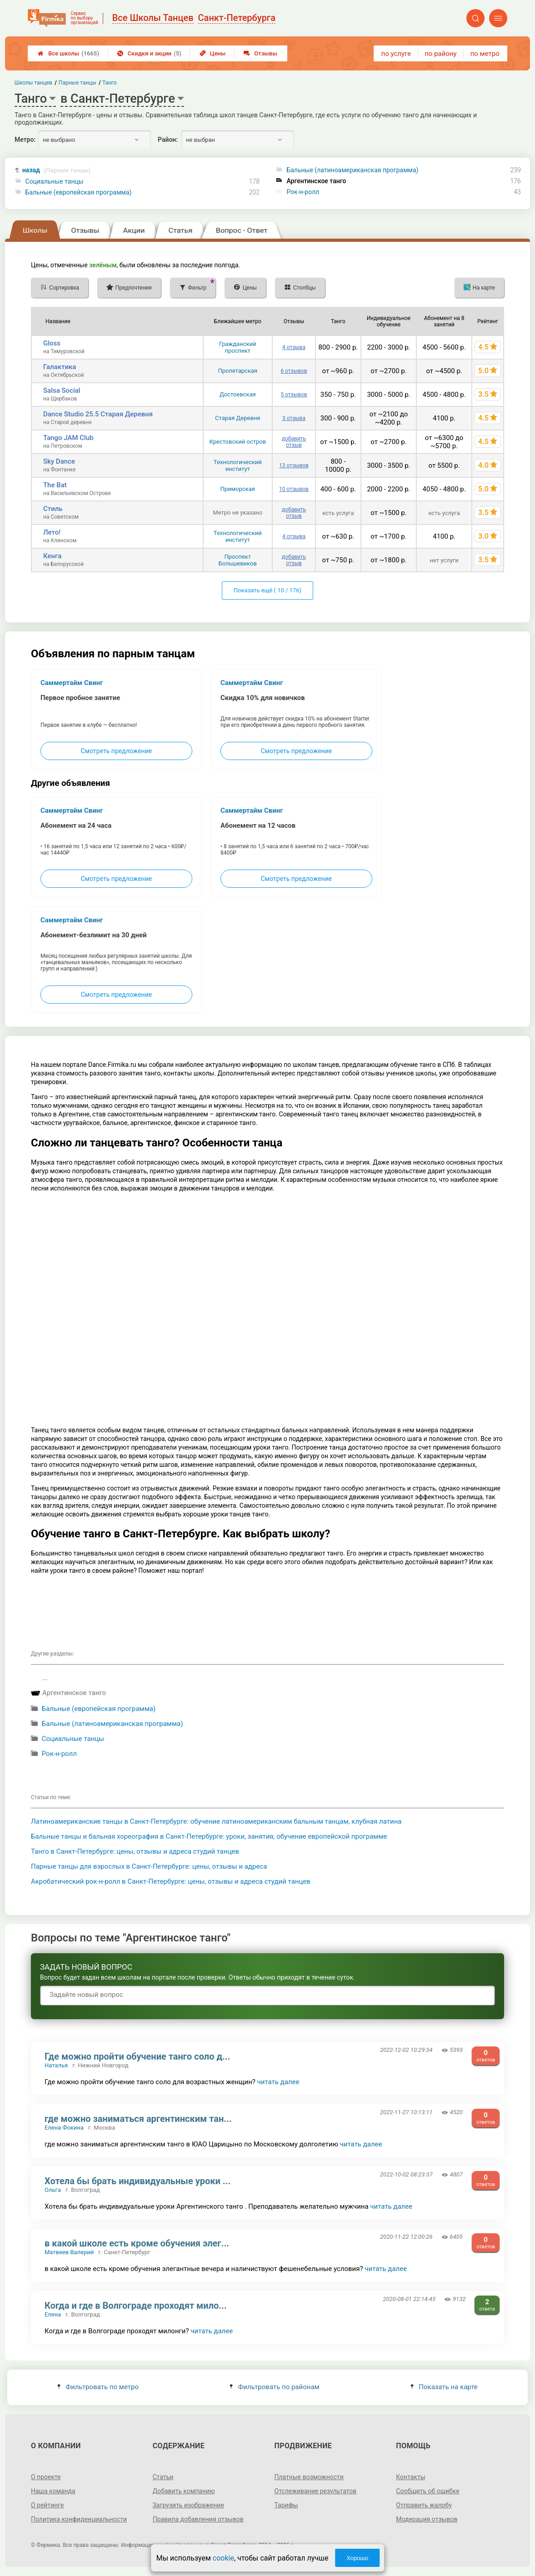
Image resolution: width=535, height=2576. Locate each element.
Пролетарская (237, 370)
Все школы (68, 53)
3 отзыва (293, 418)
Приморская (237, 488)
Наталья (56, 2065)
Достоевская (238, 394)
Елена (53, 2314)
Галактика (59, 367)
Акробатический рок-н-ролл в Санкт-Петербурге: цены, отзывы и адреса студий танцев (170, 1881)
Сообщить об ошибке (427, 2491)
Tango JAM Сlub (68, 438)
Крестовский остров (237, 441)
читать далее (278, 2082)
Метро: (25, 139)
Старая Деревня (237, 418)
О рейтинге (47, 2505)
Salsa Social (61, 390)
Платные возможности (309, 2477)
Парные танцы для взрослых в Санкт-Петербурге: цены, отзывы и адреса (149, 1866)
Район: (168, 139)
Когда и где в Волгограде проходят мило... (136, 2305)
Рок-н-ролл (302, 192)
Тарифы (286, 2505)
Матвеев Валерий (69, 2252)
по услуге (396, 54)
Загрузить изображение (188, 2505)
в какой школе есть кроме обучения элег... (137, 2243)
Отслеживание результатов (316, 2491)
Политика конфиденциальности (79, 2519)
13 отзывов (294, 465)
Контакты (410, 2477)
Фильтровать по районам (274, 2387)
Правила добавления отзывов (198, 2519)
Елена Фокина (64, 2127)
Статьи (163, 2477)
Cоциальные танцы (54, 181)
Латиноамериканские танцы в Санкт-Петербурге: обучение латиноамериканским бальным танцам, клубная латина (216, 1821)
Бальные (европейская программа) (78, 192)
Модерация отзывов (426, 2519)
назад (56, 170)
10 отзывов (294, 489)
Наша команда (53, 2491)
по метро (485, 54)
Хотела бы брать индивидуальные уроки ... (137, 2181)
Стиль (53, 509)
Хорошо (357, 2558)
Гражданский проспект (237, 347)
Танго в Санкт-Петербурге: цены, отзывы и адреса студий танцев (135, 1851)
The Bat (55, 485)
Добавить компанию (184, 2491)
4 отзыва (293, 347)
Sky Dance (59, 461)
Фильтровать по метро (98, 2387)
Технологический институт (238, 465)
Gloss (51, 343)
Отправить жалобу (424, 2505)
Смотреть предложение (116, 751)
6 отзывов (293, 371)
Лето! (51, 532)
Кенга (52, 556)
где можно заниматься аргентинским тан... (138, 2118)
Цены (213, 53)
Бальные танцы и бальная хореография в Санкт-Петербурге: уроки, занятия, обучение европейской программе (209, 1836)
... (45, 1678)
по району (440, 54)
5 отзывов (293, 394)
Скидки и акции (149, 53)
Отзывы (260, 53)
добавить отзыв (294, 441)
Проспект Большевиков (238, 560)
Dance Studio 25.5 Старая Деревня (98, 414)
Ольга (53, 2189)
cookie (223, 2558)
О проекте (46, 2477)
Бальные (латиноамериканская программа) (352, 170)
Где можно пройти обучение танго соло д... (137, 2056)
